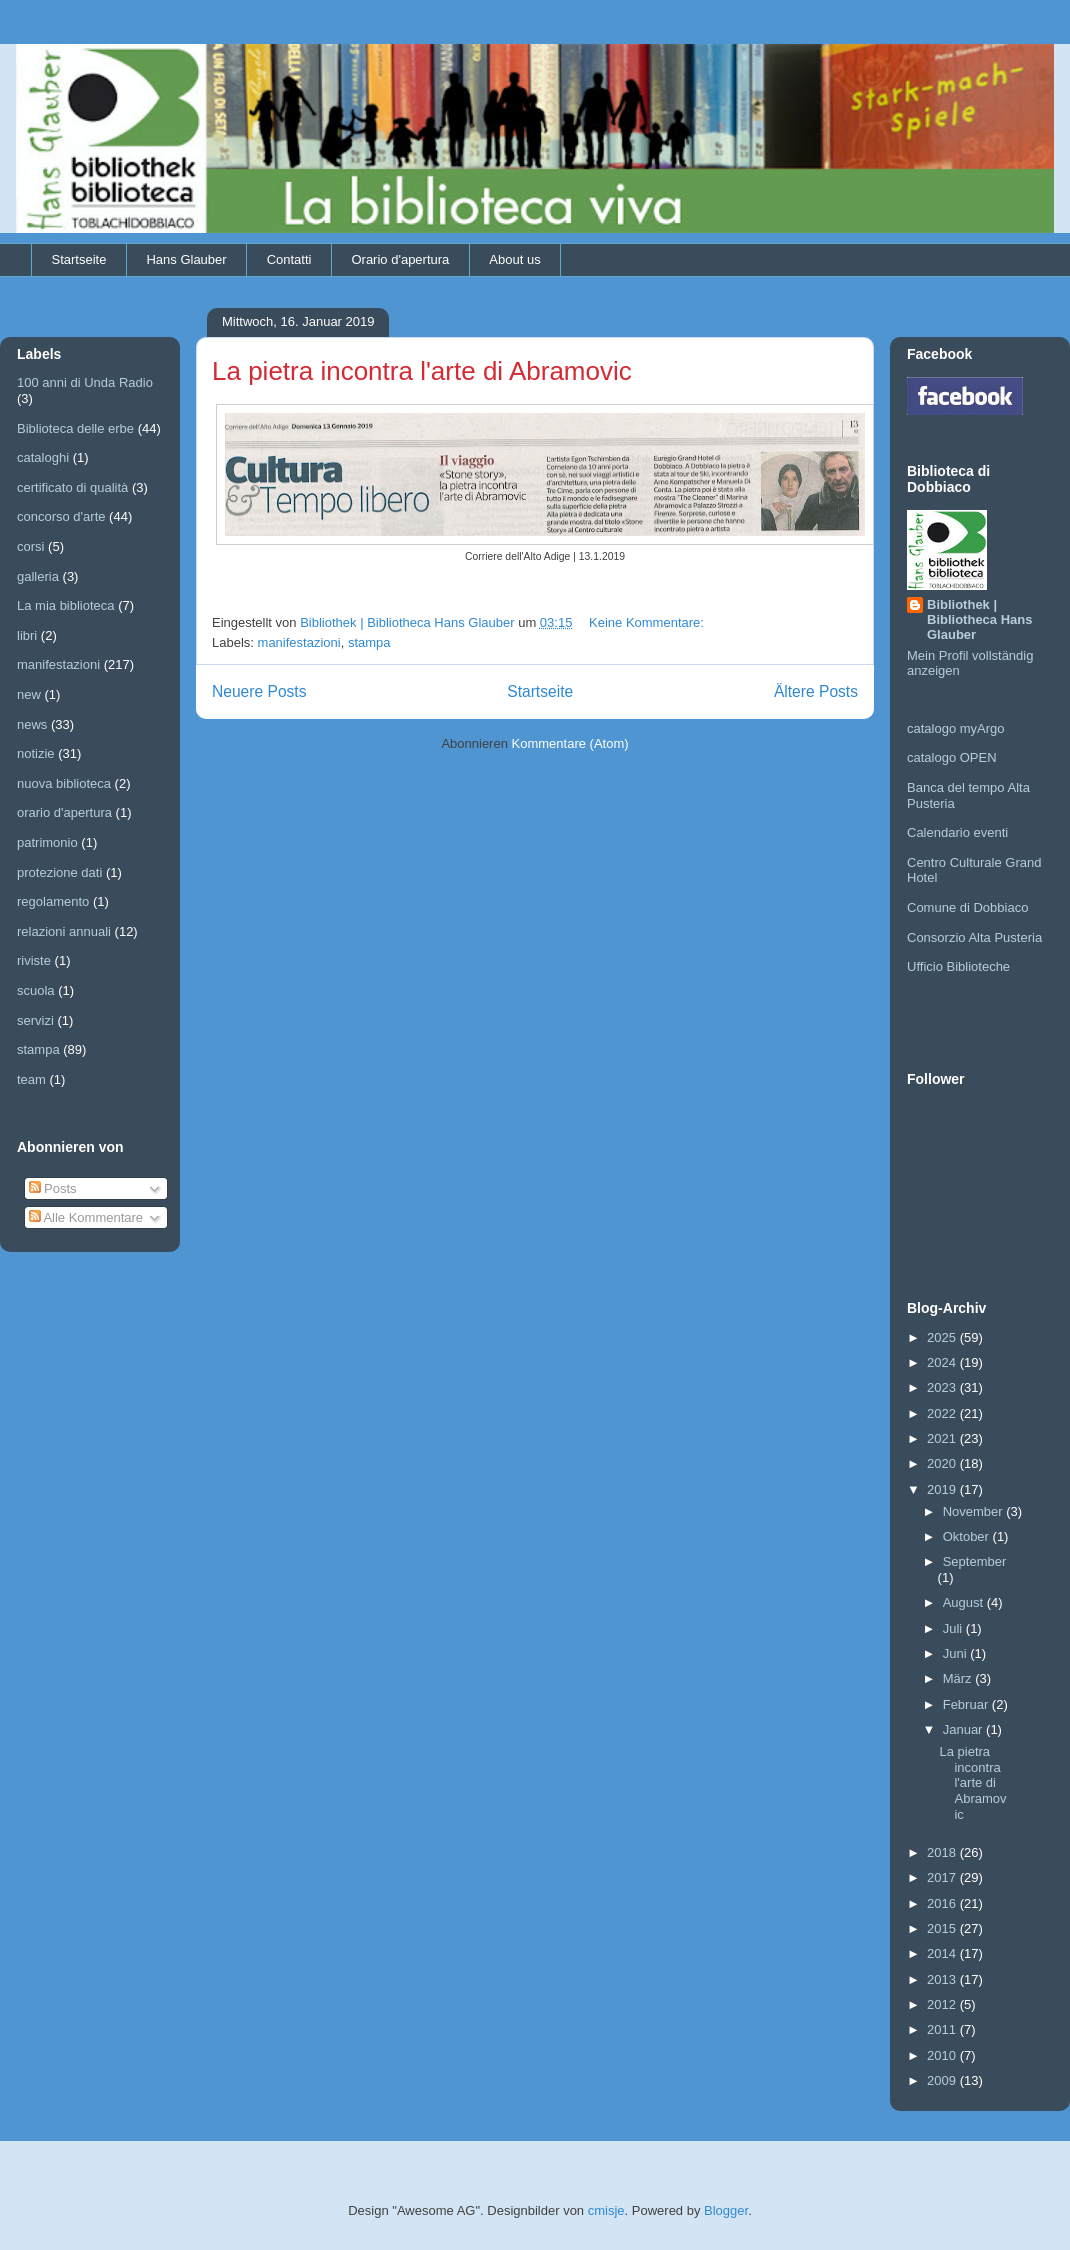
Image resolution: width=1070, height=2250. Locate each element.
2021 (943, 1438)
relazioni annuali (64, 931)
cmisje (606, 2210)
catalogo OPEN (952, 757)
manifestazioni (299, 642)
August (965, 1602)
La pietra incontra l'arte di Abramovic (422, 371)
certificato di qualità (72, 487)
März (959, 1678)
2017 (943, 1877)
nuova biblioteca (64, 783)
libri (27, 635)
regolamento (53, 901)
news (32, 724)
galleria (38, 576)
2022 (943, 1413)
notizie (36, 753)
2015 (943, 1928)
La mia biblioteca (66, 605)
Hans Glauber (186, 259)
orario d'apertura (64, 812)
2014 (943, 1953)
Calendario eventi (957, 832)
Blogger (726, 2210)
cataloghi (43, 457)
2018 (943, 1852)
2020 (943, 1463)
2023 (943, 1387)
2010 (943, 2055)
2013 (943, 1979)
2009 (943, 2080)
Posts (53, 1188)
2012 (943, 2004)
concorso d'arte (61, 516)
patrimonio (47, 842)
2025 (943, 1337)
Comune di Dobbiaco (967, 907)
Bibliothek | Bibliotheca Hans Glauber (979, 619)
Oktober (968, 1536)
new (29, 694)
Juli (954, 1628)
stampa (369, 642)
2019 (943, 1489)
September (975, 1561)
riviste (34, 960)
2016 (943, 1903)
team (31, 1079)
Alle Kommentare (86, 1217)
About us (514, 259)
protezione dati (59, 872)
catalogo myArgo (956, 728)
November (975, 1511)
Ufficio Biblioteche (958, 966)
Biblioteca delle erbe (75, 428)
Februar (967, 1704)
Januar (964, 1729)
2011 (943, 2029)
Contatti (289, 259)
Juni (956, 1653)
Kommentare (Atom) (570, 743)
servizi (35, 1020)
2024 (943, 1362)
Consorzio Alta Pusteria (974, 937)
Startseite (79, 259)
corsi (30, 546)
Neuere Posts (259, 691)
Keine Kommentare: (648, 622)
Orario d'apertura (400, 259)
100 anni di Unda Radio (85, 382)
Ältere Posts (816, 691)
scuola (36, 990)
